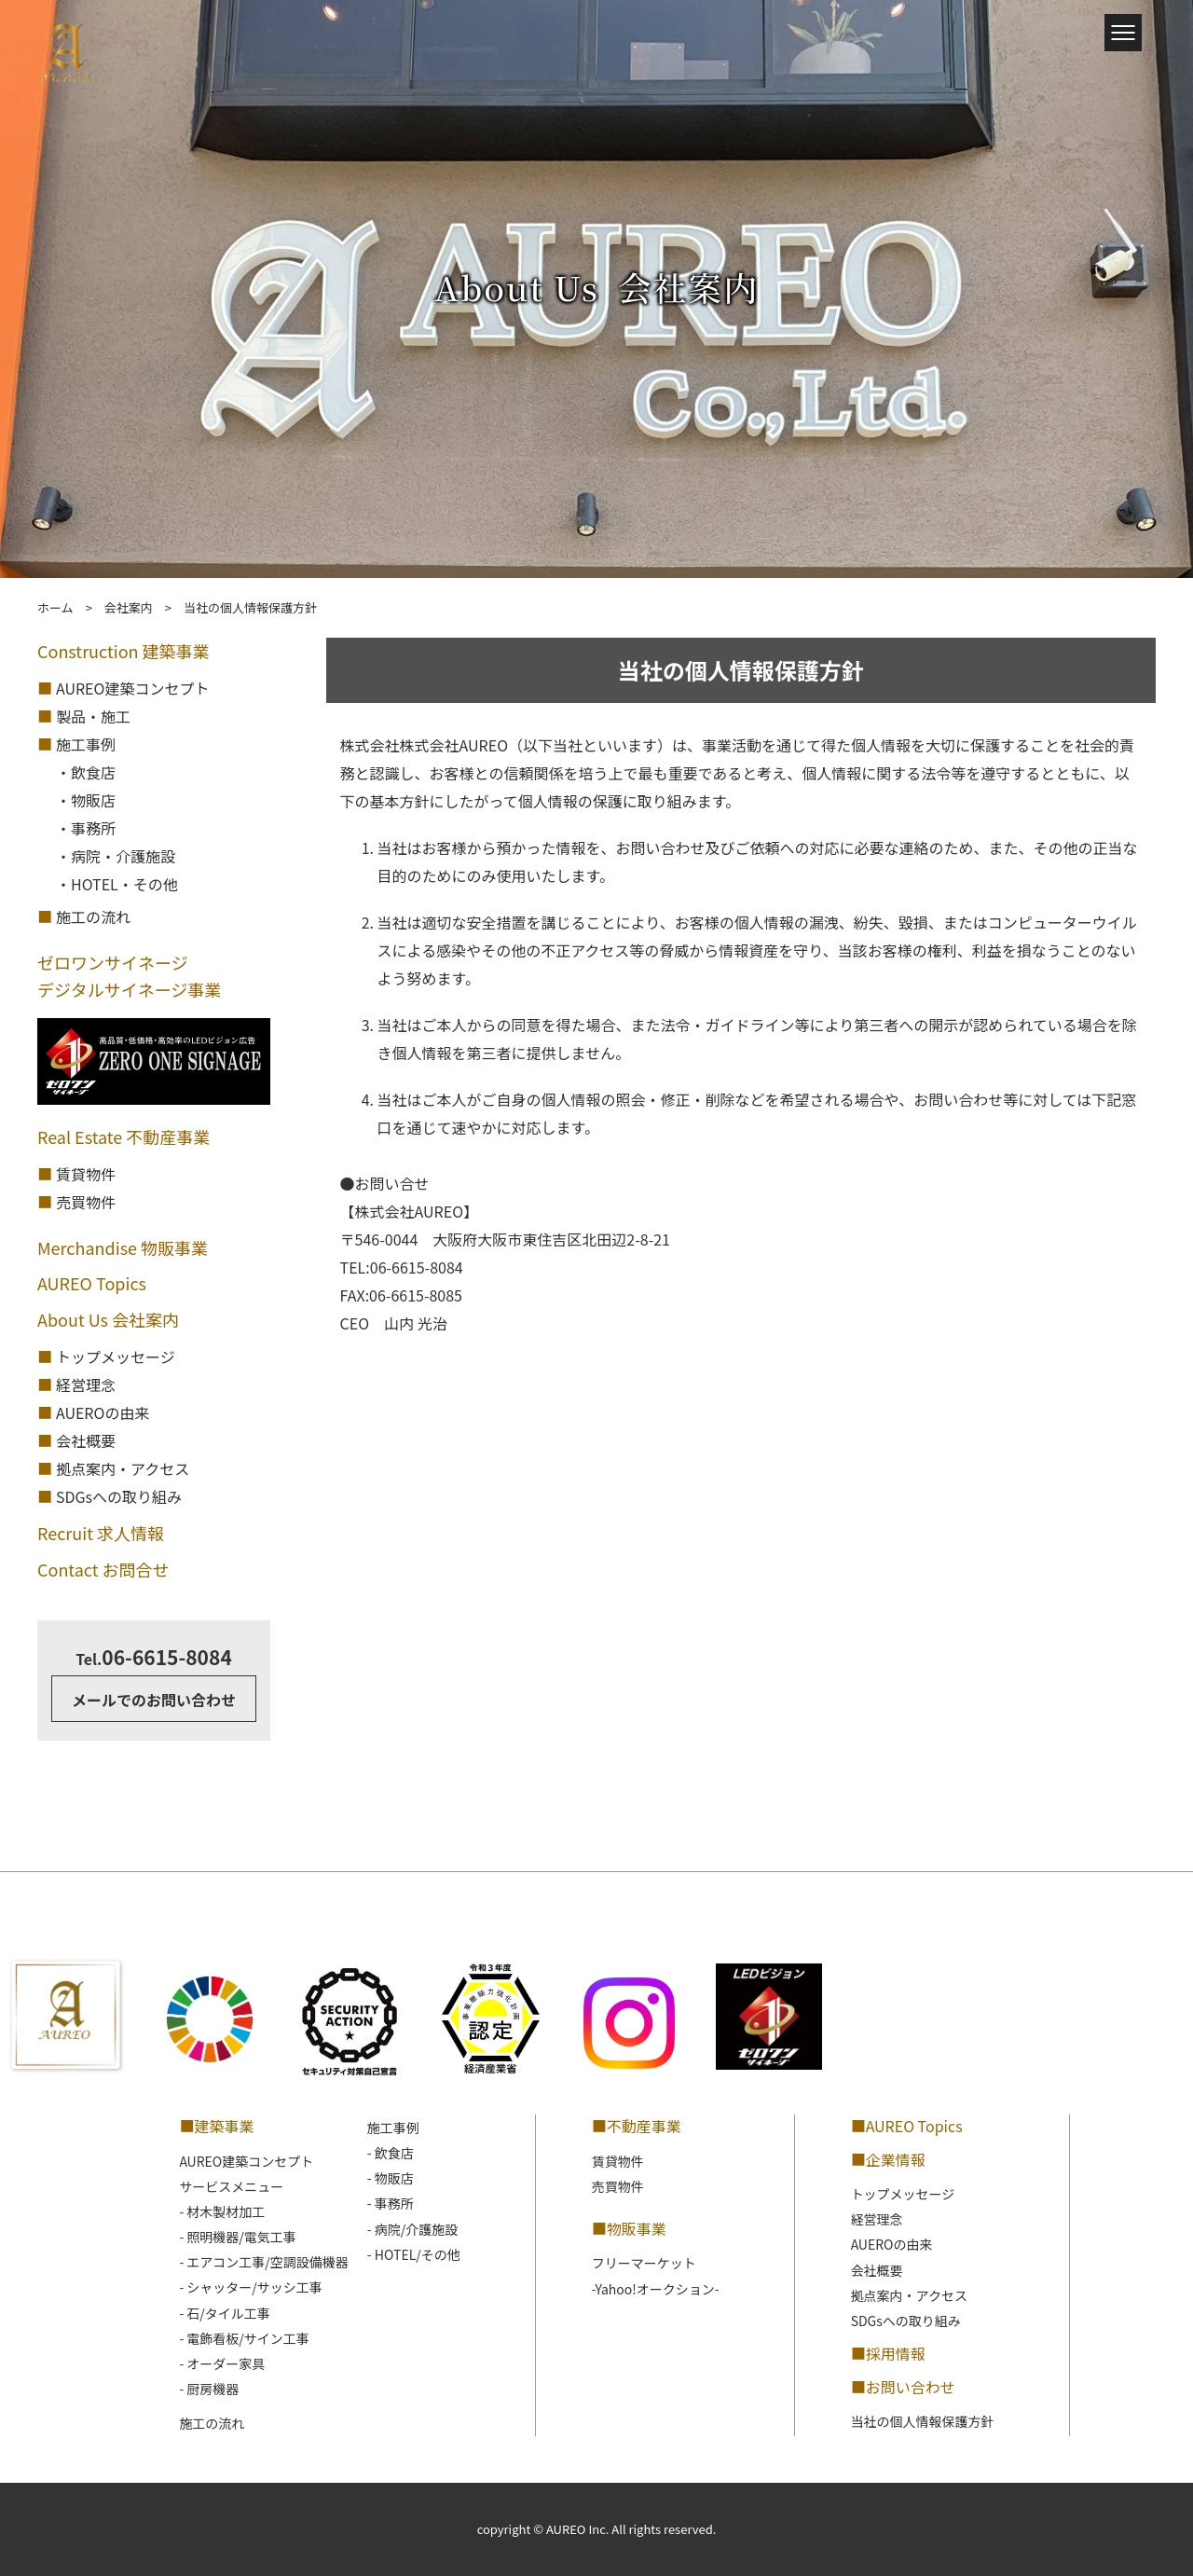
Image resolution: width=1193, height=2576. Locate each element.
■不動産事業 (636, 2126)
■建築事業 (216, 2126)
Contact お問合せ (103, 1569)
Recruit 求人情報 (100, 1533)
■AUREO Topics (907, 2126)
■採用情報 (888, 2353)
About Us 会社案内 (108, 1319)
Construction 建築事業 (123, 651)
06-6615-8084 (153, 1657)
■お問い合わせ (903, 2387)
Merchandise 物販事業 (122, 1247)
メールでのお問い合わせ (154, 1699)
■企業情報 (888, 2159)
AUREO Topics (91, 1283)
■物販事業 (629, 2228)
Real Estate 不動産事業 (123, 1136)
